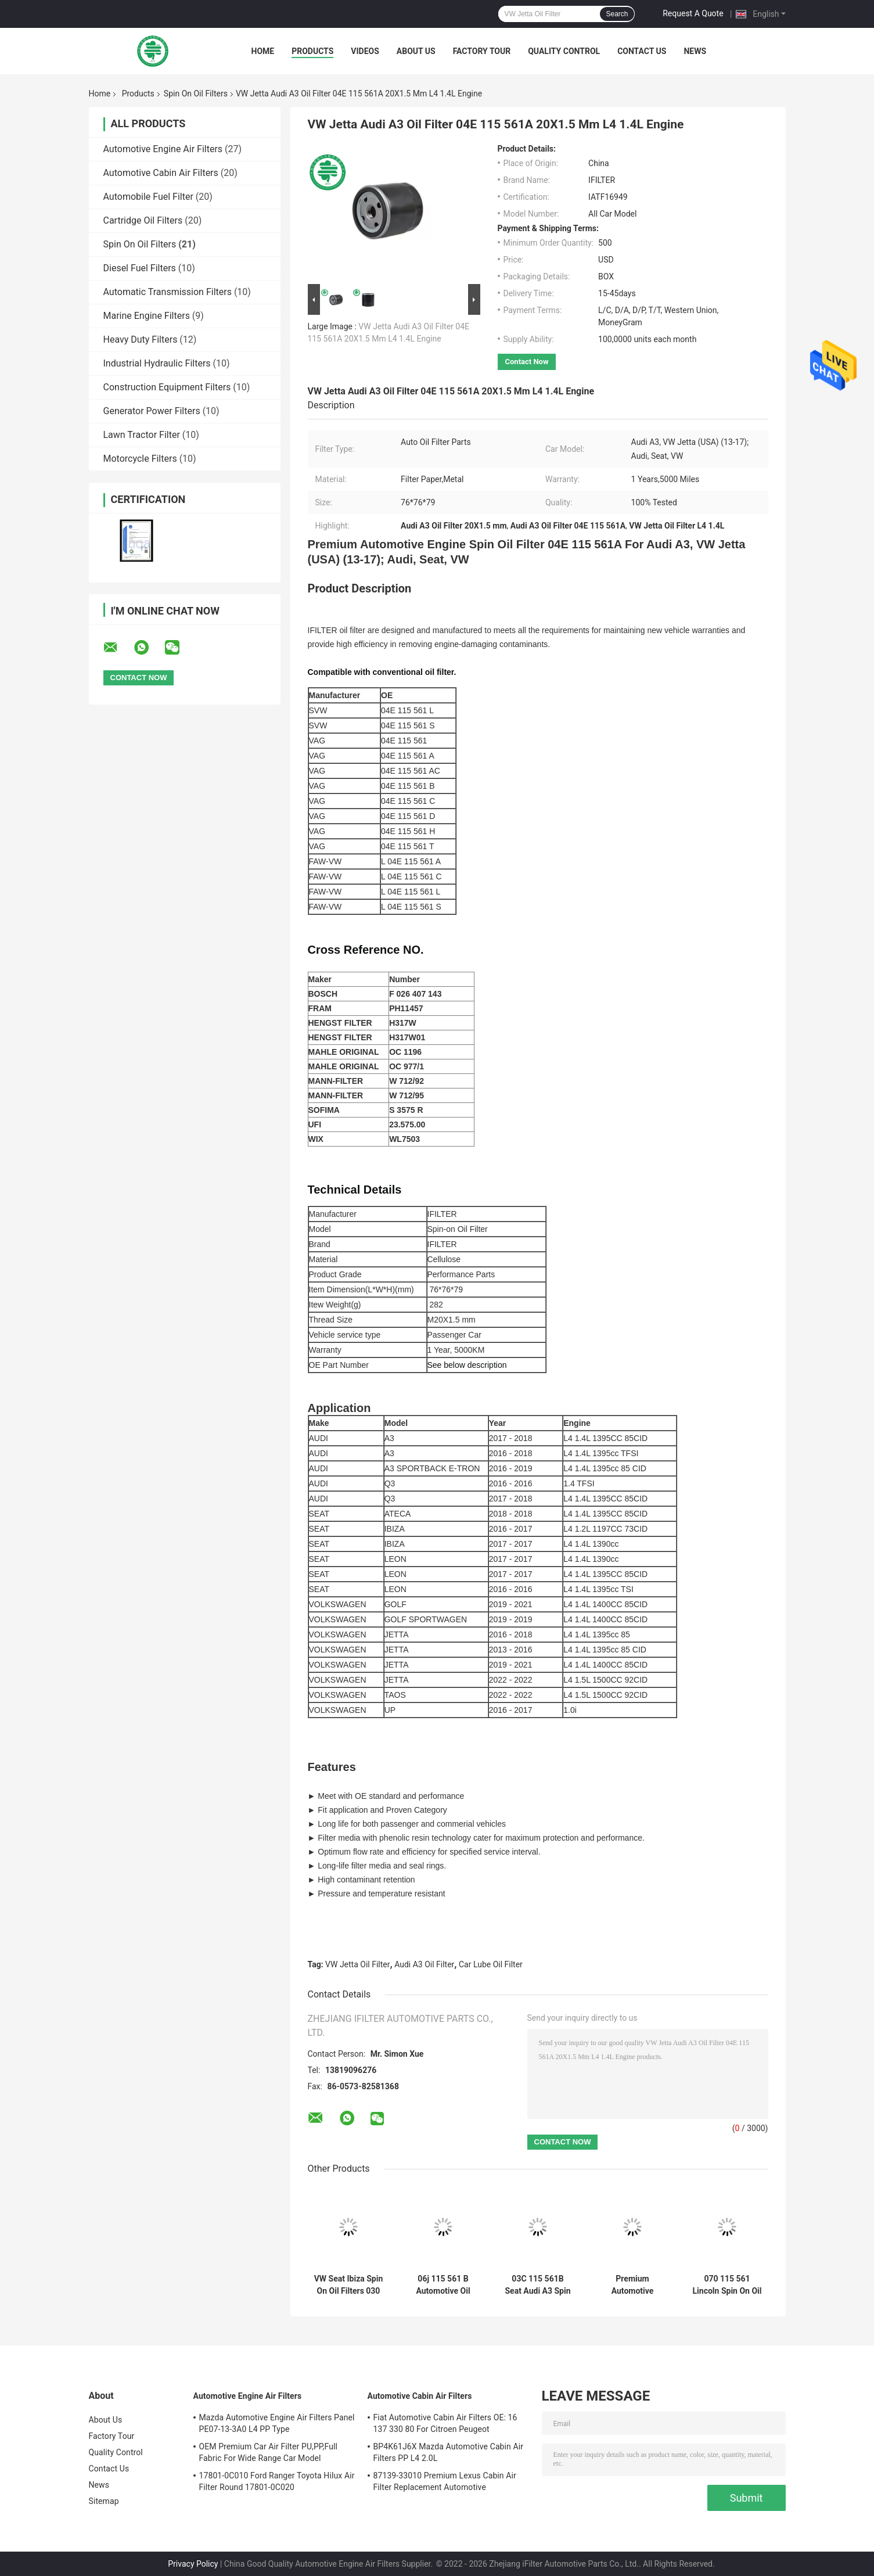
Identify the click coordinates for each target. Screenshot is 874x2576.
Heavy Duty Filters (140, 339)
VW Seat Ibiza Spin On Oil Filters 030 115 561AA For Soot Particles (348, 2285)
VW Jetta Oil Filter (357, 1964)
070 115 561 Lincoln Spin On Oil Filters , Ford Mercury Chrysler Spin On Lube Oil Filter (727, 2285)
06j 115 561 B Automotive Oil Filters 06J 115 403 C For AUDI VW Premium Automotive (443, 2285)
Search (617, 14)
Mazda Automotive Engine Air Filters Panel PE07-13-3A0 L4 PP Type (277, 2423)
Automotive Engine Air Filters (163, 149)
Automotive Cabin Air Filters (160, 172)
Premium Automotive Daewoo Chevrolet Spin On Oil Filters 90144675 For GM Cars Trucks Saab (632, 2285)
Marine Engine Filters (146, 315)
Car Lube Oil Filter (491, 1964)
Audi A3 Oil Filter (424, 1964)
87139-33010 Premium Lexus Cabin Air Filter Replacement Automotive (444, 2481)
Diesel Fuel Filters (139, 268)
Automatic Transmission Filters (167, 291)
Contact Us (641, 51)
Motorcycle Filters (140, 458)
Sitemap (104, 2501)
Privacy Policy (193, 2563)
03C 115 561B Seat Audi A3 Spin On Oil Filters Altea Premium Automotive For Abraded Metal (537, 2285)
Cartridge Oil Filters (143, 220)
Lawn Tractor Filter (141, 434)
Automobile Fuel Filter (148, 196)
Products (312, 51)
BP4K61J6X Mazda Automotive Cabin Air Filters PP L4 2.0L (448, 2452)
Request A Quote (693, 13)
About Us (416, 51)
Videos (365, 51)
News (695, 51)
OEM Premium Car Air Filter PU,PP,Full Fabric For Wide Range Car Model (268, 2452)
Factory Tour (482, 51)
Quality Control (564, 51)
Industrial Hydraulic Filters (157, 363)
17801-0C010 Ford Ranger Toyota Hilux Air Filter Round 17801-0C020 (277, 2481)
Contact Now (527, 361)
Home (263, 51)
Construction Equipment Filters (167, 387)
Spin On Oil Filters (196, 93)
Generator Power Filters (151, 410)
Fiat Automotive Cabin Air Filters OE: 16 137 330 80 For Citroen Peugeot (445, 2423)
